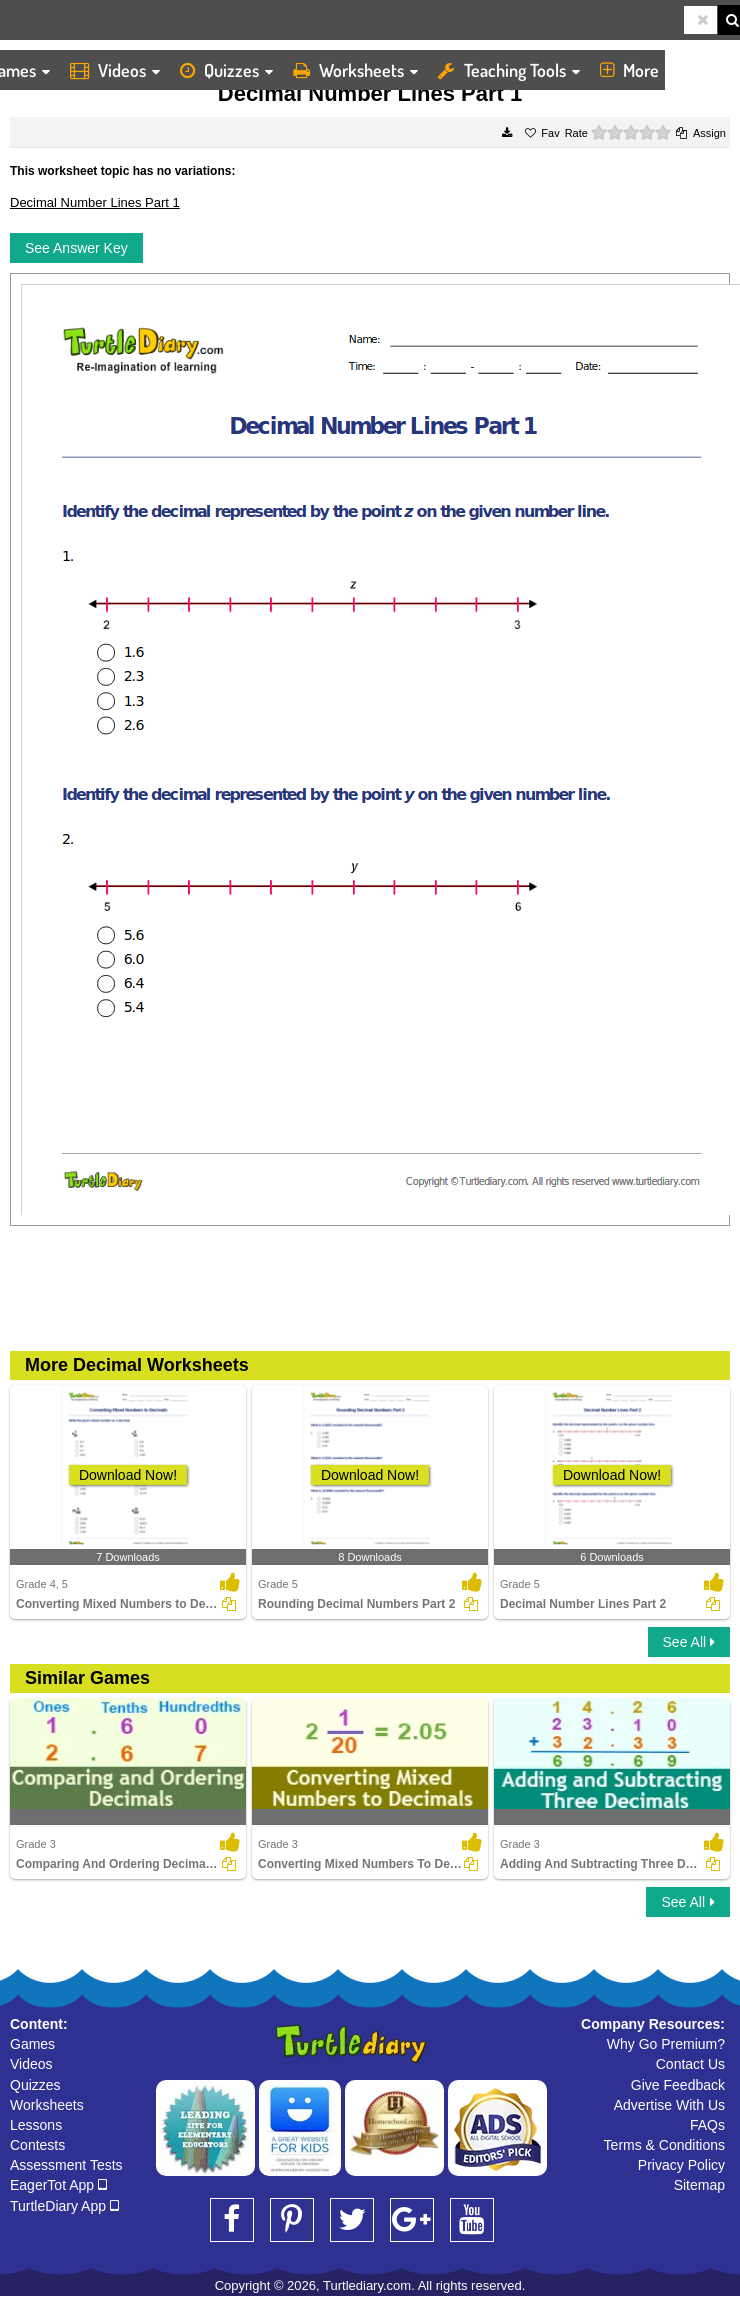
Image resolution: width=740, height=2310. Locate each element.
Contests (37, 2145)
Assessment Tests (66, 2165)
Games (32, 2044)
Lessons (36, 2125)
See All (689, 1642)
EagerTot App (58, 2185)
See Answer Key (76, 248)
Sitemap (699, 2185)
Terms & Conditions (664, 2145)
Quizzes (226, 70)
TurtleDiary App (64, 2206)
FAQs (707, 2125)
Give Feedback (678, 2085)
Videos (115, 70)
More (636, 70)
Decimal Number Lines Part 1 (95, 202)
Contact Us (690, 2064)
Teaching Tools (509, 70)
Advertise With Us (669, 2105)
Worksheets (355, 70)
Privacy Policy (681, 2165)
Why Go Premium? (666, 2044)
